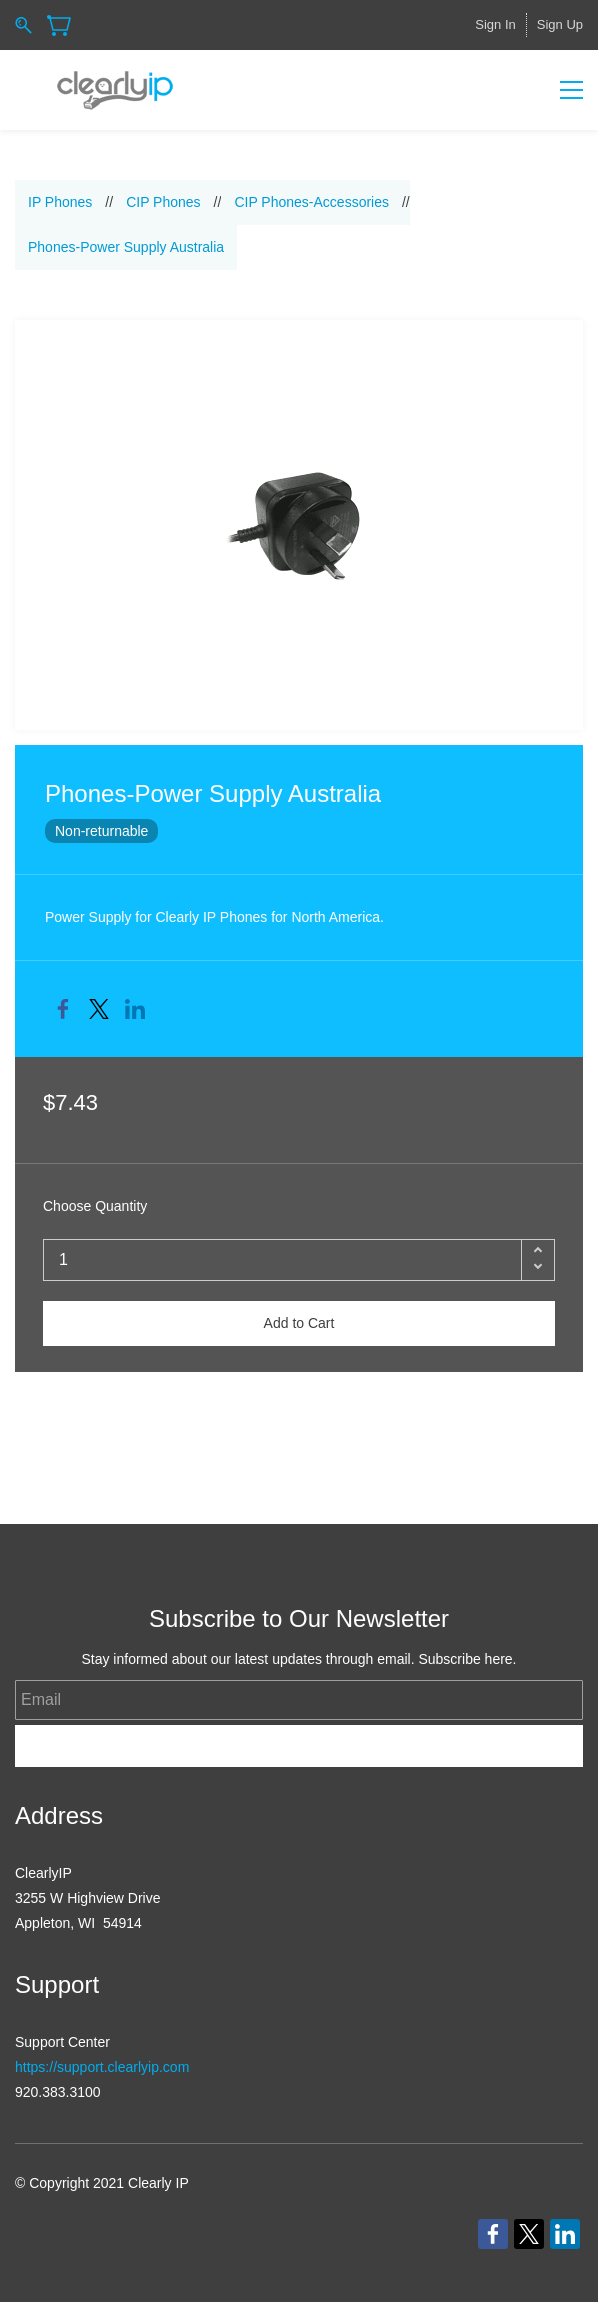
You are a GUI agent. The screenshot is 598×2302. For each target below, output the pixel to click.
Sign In (495, 24)
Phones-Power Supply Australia (126, 247)
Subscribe (299, 1745)
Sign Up (560, 24)
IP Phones (60, 202)
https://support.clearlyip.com (102, 2067)
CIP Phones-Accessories (311, 202)
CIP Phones (163, 202)
